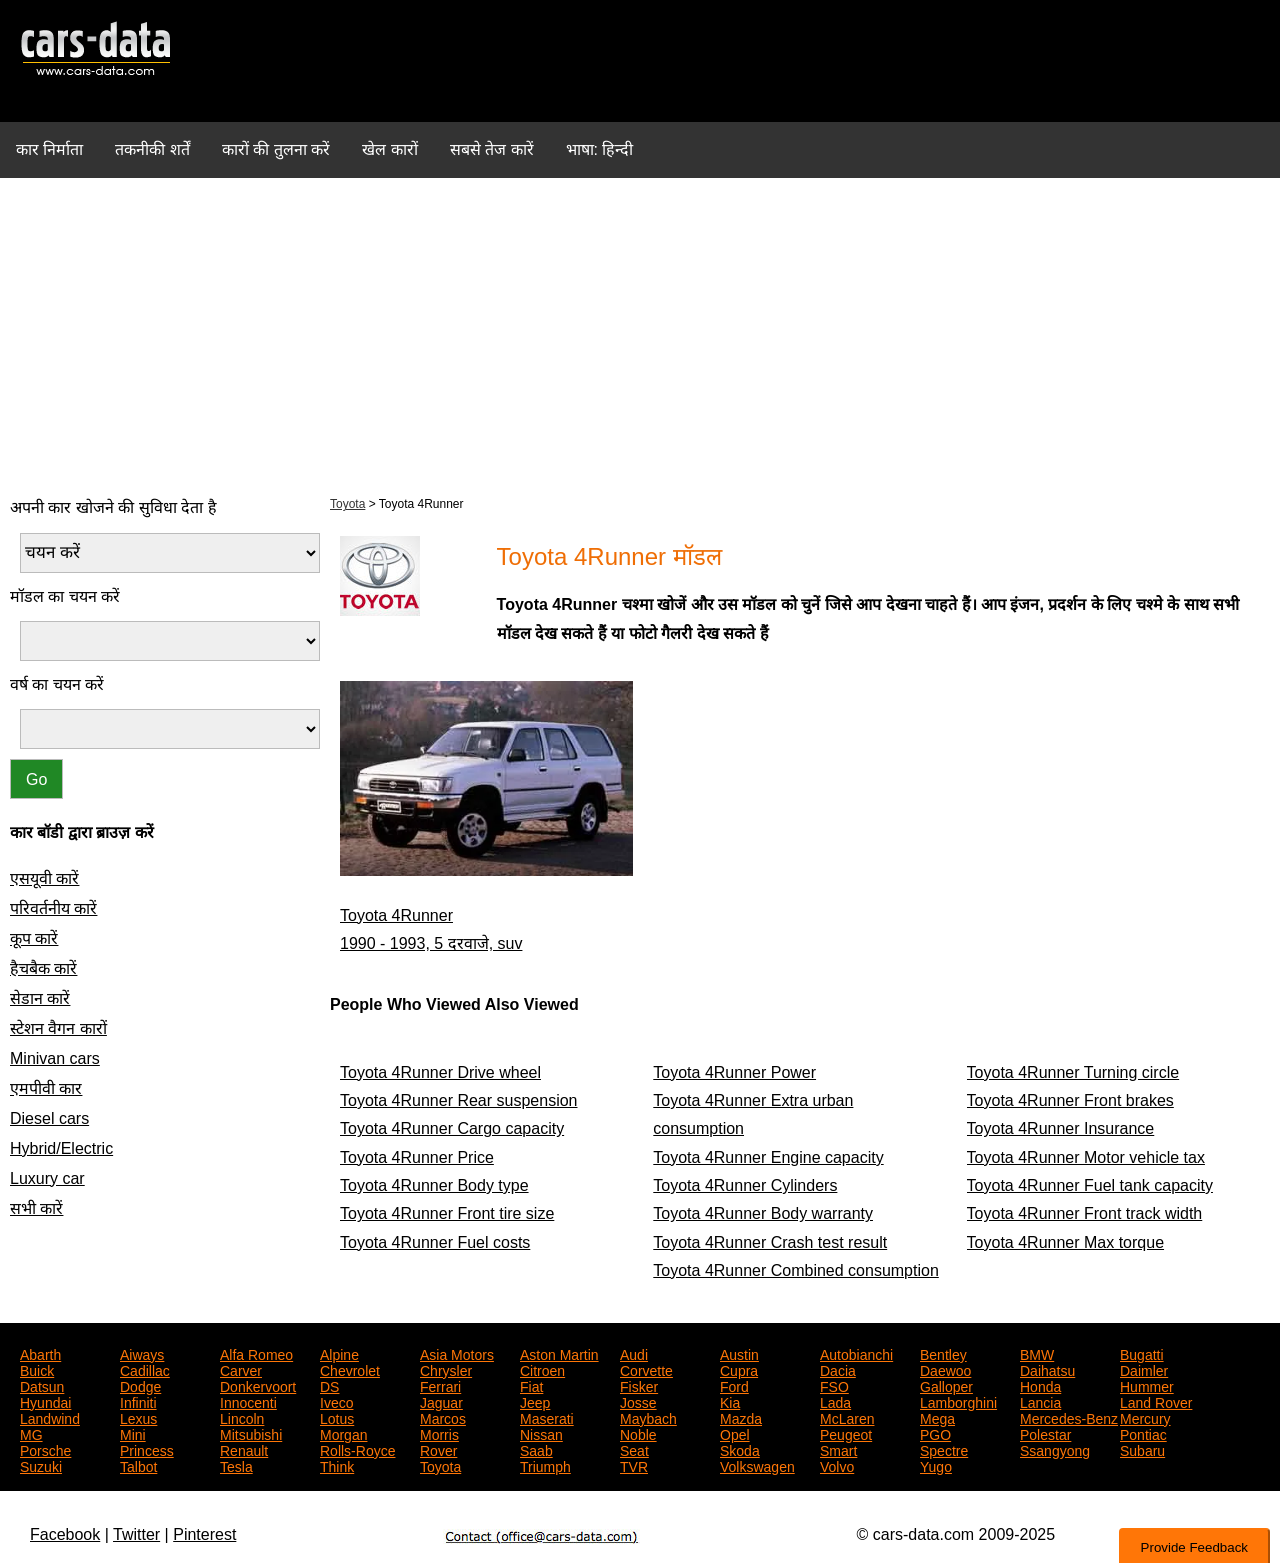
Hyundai (45, 1401)
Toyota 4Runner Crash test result (770, 1242)
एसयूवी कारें (44, 878)
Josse (638, 1401)
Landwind (50, 1417)
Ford (734, 1385)
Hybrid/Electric (61, 1148)
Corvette (646, 1369)
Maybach (648, 1417)
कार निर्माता (49, 149)
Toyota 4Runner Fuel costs (435, 1242)
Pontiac (1143, 1433)
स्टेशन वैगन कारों (58, 1028)
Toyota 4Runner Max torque (1065, 1242)
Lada (835, 1401)
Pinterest (204, 1534)
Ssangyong (1055, 1449)
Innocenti (248, 1401)
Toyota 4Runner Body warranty (763, 1213)
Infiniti (138, 1401)
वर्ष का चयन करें (57, 684)
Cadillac (145, 1369)
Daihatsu (1047, 1369)
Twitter (136, 1534)
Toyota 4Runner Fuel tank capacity (1090, 1185)
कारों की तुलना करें (276, 149)
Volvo (837, 1465)
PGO (935, 1433)
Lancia (1040, 1401)
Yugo (936, 1465)
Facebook (65, 1534)
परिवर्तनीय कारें (53, 908)
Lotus (337, 1417)
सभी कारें (36, 1208)
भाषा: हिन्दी (600, 149)
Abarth (40, 1353)
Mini (133, 1433)
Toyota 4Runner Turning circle (1073, 1072)
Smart (838, 1449)
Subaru (1142, 1449)
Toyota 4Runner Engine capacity (768, 1157)
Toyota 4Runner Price (417, 1157)
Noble (638, 1433)
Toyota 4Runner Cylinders (745, 1185)
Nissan (541, 1433)
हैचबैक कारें (43, 968)
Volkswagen (757, 1465)
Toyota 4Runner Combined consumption (796, 1270)
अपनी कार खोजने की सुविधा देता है (113, 507)
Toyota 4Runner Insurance (1061, 1128)
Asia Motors (457, 1353)
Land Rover (1156, 1401)
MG (31, 1433)
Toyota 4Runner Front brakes (1070, 1100)
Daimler (1144, 1369)
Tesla (236, 1465)
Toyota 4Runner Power (734, 1072)
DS (329, 1385)
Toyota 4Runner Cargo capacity (452, 1128)
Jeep (535, 1401)
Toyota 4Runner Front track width (1085, 1213)
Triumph (545, 1465)
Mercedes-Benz (1069, 1417)
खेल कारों (389, 149)
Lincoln (242, 1417)
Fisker (639, 1385)
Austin (739, 1353)
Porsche (45, 1449)
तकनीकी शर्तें (152, 149)
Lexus (138, 1417)
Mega (937, 1417)
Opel (735, 1433)
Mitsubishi (251, 1433)
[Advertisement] (640, 334)
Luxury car (47, 1178)
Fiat (531, 1385)
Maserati (547, 1417)
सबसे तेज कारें (492, 149)
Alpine (339, 1353)
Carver (241, 1369)
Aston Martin (559, 1353)
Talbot (138, 1465)
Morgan (343, 1433)
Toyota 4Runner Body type (434, 1185)
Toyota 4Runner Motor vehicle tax (1086, 1157)
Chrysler (446, 1369)
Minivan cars (55, 1058)
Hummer (1147, 1385)
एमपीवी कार (46, 1088)
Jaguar (441, 1401)
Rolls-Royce (357, 1449)
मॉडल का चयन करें (65, 596)
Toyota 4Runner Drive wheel (440, 1072)
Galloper (946, 1385)
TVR (634, 1465)
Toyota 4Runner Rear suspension (458, 1100)
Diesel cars (49, 1118)
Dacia (838, 1369)
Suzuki (41, 1465)
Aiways (142, 1353)
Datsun (42, 1385)
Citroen (542, 1369)
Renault (244, 1449)
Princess (147, 1449)
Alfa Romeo (256, 1353)
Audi (634, 1353)
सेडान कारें (40, 998)
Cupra (739, 1369)
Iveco (336, 1401)
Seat (634, 1449)
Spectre (944, 1449)
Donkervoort (258, 1385)
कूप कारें (34, 938)
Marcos (443, 1417)
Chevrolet (350, 1369)
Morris (439, 1433)
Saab (536, 1449)
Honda (1040, 1385)
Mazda (741, 1417)
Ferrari (440, 1385)
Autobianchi (856, 1353)
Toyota (347, 504)
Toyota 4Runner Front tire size (447, 1213)
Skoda (740, 1449)
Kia (730, 1401)
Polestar (1045, 1433)
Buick (37, 1369)
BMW (1037, 1353)
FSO (834, 1385)
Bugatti (1142, 1353)
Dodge (140, 1385)
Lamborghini (958, 1401)
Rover (438, 1449)
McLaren (847, 1417)
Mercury (1145, 1417)
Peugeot (846, 1433)
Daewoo (945, 1369)
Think (337, 1465)
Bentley (943, 1353)
